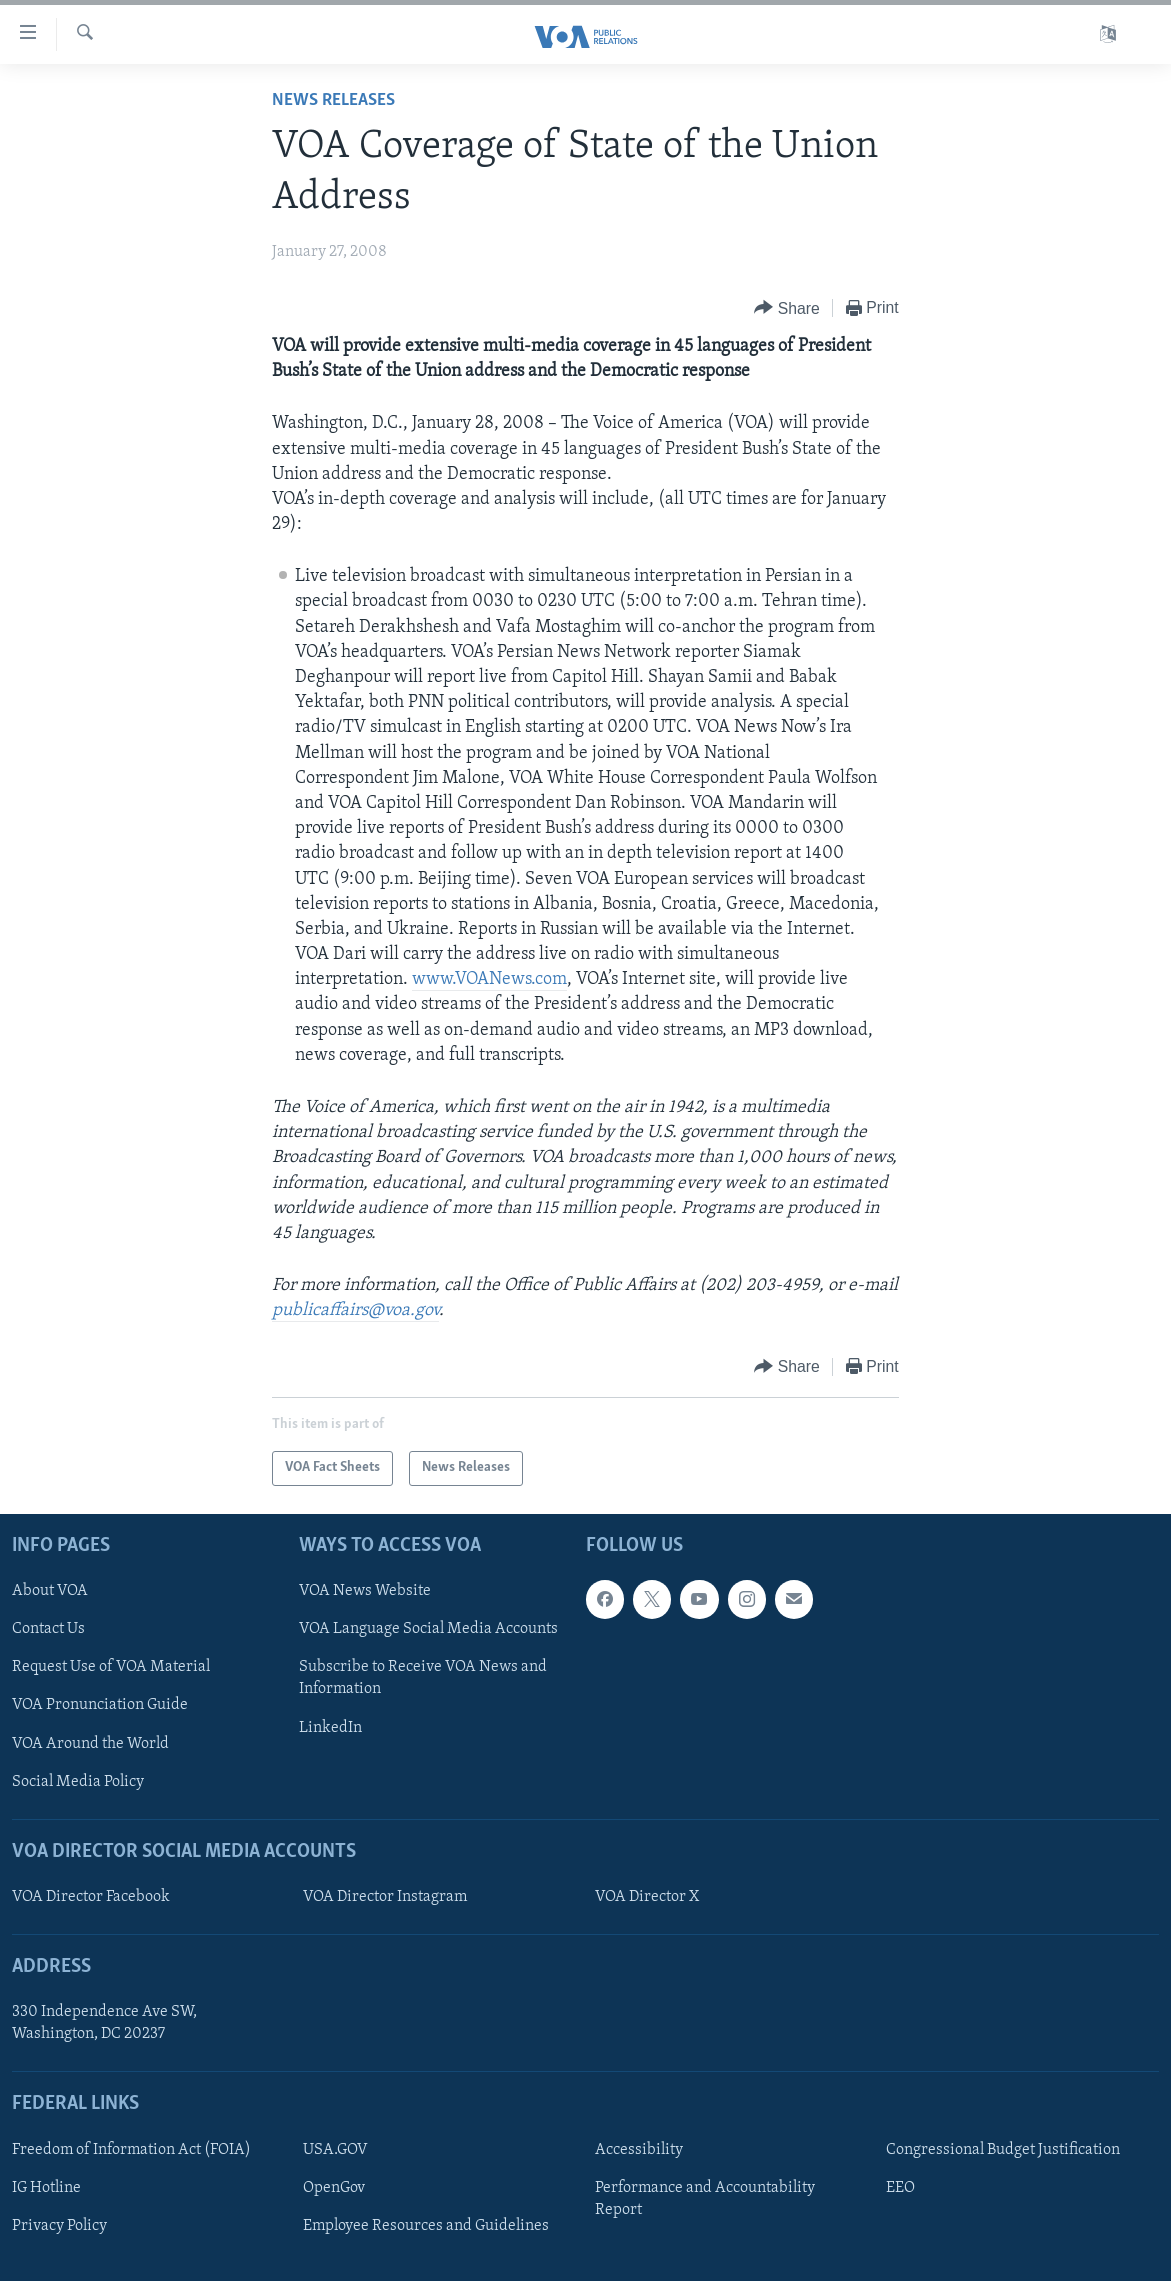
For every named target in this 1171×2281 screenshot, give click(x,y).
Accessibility (639, 2149)
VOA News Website (365, 1591)
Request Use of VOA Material (111, 1667)
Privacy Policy (59, 2226)
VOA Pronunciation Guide (100, 1705)
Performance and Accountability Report (705, 2198)
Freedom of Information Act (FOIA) (131, 2149)
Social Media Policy (78, 1781)
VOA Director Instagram (385, 1897)
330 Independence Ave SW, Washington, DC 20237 (104, 2023)
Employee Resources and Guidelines (426, 2226)
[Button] (787, 308)
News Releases (333, 100)
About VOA (50, 1591)
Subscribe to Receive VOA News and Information (423, 1678)
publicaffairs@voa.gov (355, 1310)
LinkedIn (330, 1727)
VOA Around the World (90, 1743)
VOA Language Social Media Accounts (428, 1629)
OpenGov (334, 2187)
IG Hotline (46, 2187)
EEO (900, 2187)
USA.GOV (335, 2149)
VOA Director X (647, 1897)
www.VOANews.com (489, 979)
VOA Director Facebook (91, 1897)
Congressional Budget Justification (1003, 2149)
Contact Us (48, 1629)
